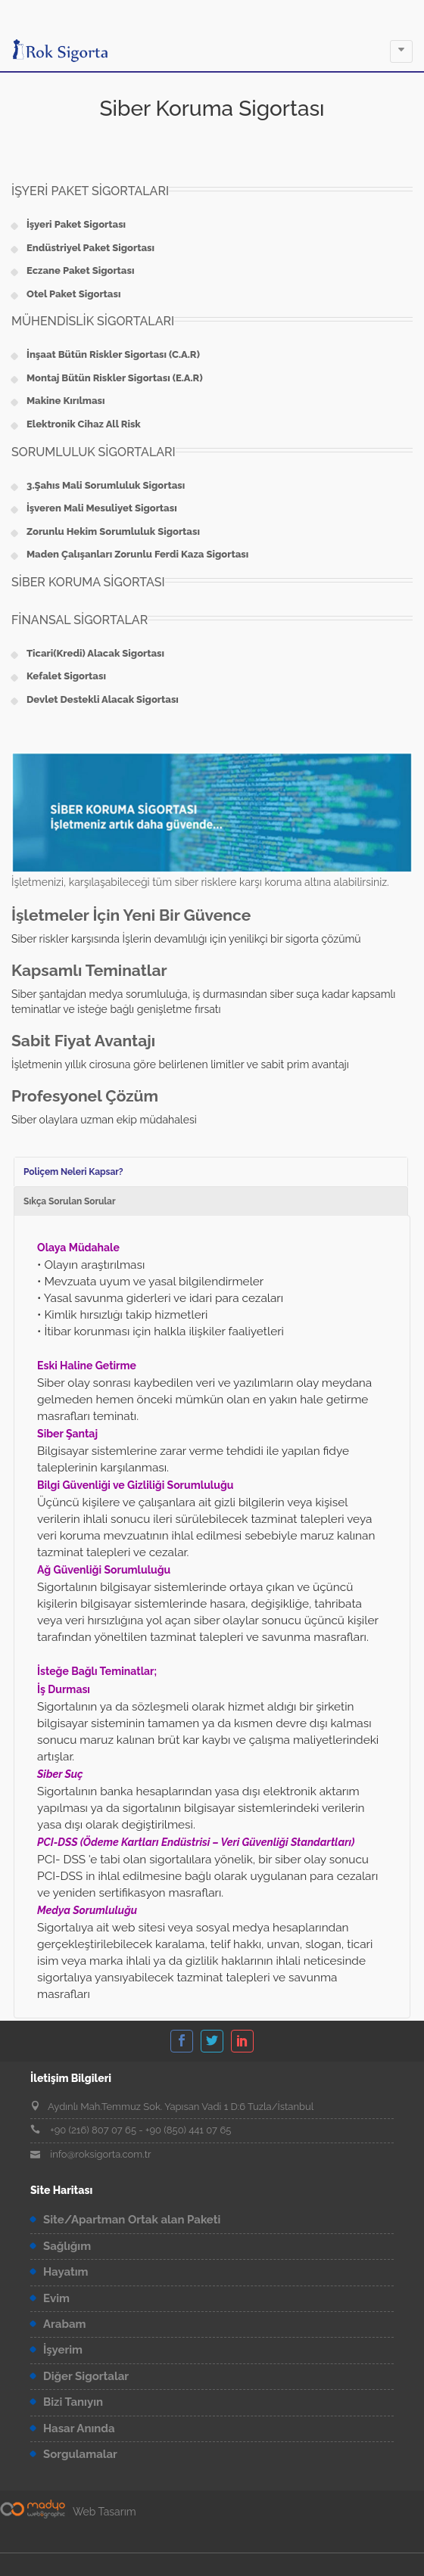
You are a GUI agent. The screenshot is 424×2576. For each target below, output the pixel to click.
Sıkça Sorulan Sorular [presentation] (69, 1201)
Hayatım (66, 2272)
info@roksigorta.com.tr (100, 2154)
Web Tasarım (104, 2512)
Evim (56, 2298)
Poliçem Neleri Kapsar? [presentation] (73, 1172)
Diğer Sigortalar (86, 2376)
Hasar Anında (79, 2428)
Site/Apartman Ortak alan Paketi (131, 2219)
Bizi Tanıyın (73, 2402)
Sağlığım (67, 2246)
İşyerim (63, 2350)
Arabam (64, 2324)
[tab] (211, 1171)
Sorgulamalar (80, 2454)
